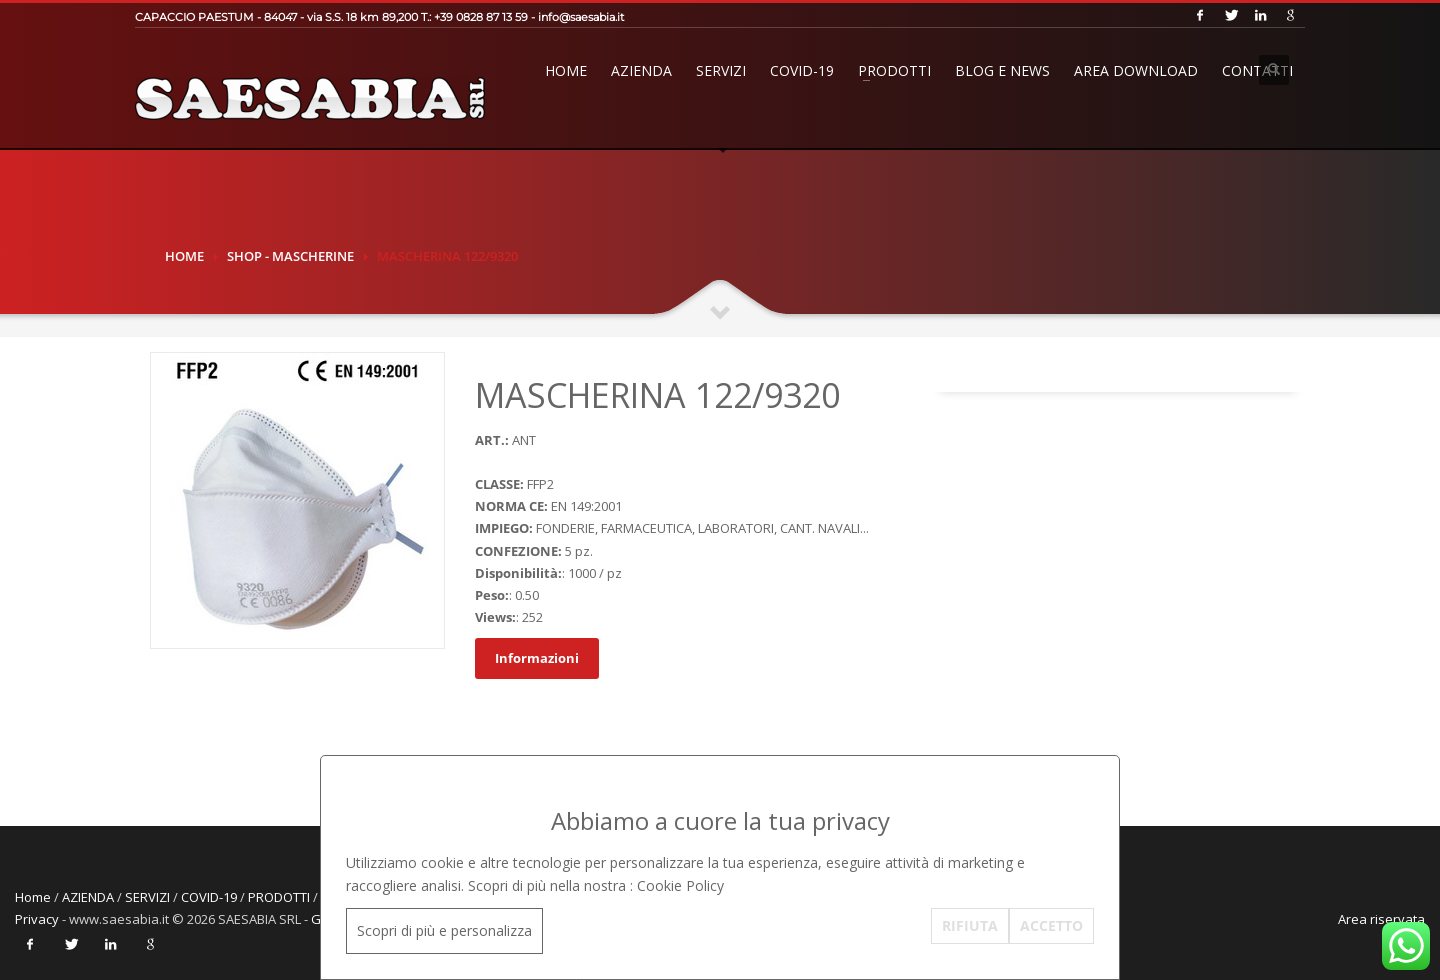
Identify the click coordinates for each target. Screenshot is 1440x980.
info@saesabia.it (581, 17)
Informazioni (537, 658)
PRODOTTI (894, 70)
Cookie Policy (680, 885)
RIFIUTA (970, 925)
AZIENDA (641, 70)
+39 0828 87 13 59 (481, 17)
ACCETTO (1051, 925)
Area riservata (1381, 919)
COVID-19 (802, 70)
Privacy (37, 919)
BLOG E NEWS (1002, 70)
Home (566, 70)
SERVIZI (721, 70)
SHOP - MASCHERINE (290, 256)
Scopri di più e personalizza (444, 930)
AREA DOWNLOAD (1136, 70)
